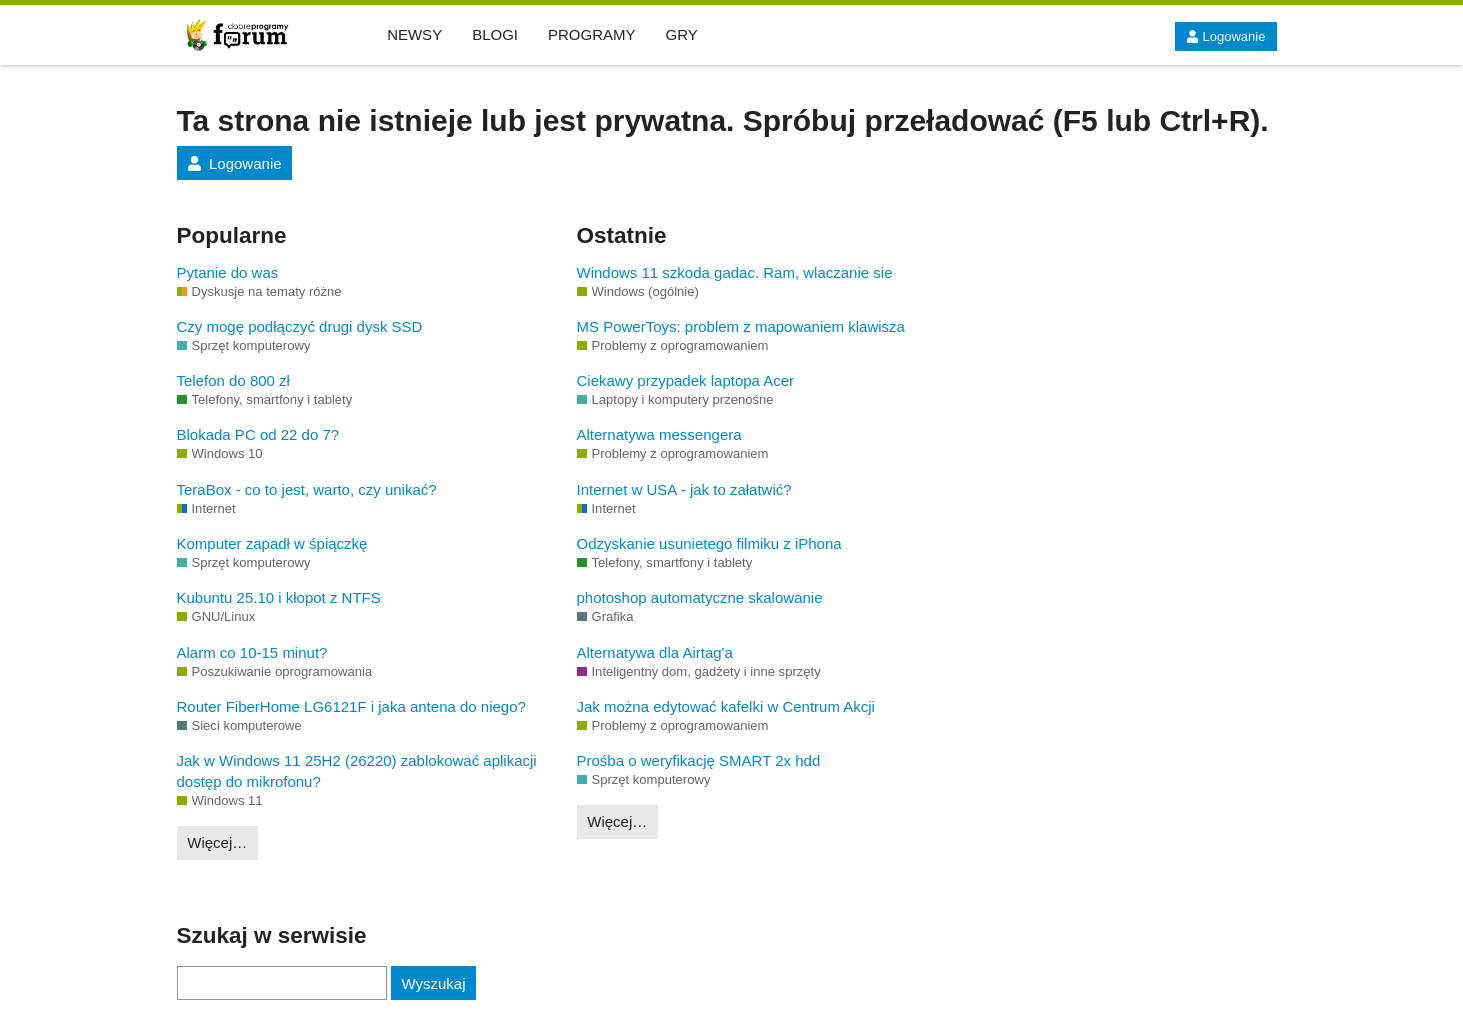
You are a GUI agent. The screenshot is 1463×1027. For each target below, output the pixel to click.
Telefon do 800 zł (233, 380)
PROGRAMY (592, 34)
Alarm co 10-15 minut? (252, 652)
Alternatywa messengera (659, 434)
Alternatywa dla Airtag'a (655, 652)
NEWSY (414, 34)
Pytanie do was (228, 272)
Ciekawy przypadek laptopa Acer (686, 380)
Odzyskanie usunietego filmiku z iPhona (709, 543)
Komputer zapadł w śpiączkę (272, 543)
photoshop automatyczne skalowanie (700, 597)
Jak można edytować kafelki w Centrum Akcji (726, 706)
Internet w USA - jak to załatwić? (684, 489)
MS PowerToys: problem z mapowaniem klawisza (741, 326)
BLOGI (495, 34)
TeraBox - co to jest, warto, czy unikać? (307, 489)
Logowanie (1225, 36)
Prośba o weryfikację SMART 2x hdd (699, 760)
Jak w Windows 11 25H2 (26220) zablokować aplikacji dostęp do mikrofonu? (357, 771)
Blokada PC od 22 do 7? (258, 434)
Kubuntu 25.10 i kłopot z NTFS (279, 597)
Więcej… (217, 842)
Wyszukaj (433, 983)
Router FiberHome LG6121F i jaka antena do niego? (351, 706)
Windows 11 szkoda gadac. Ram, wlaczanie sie (735, 272)
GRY (682, 34)
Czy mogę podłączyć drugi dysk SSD (300, 326)
